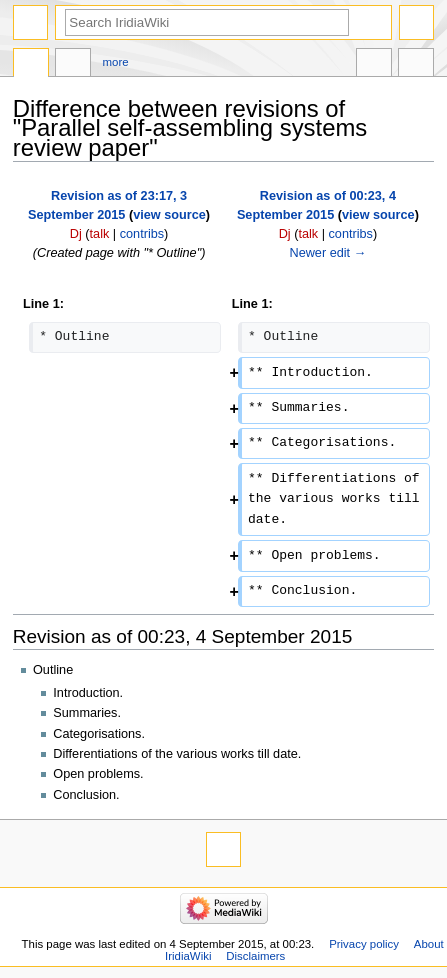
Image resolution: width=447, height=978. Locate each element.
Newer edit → (327, 253)
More (116, 62)
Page (31, 65)
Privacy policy (364, 944)
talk (100, 234)
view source (169, 215)
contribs (142, 234)
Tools (416, 65)
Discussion (73, 65)
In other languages (374, 65)
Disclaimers (255, 956)
